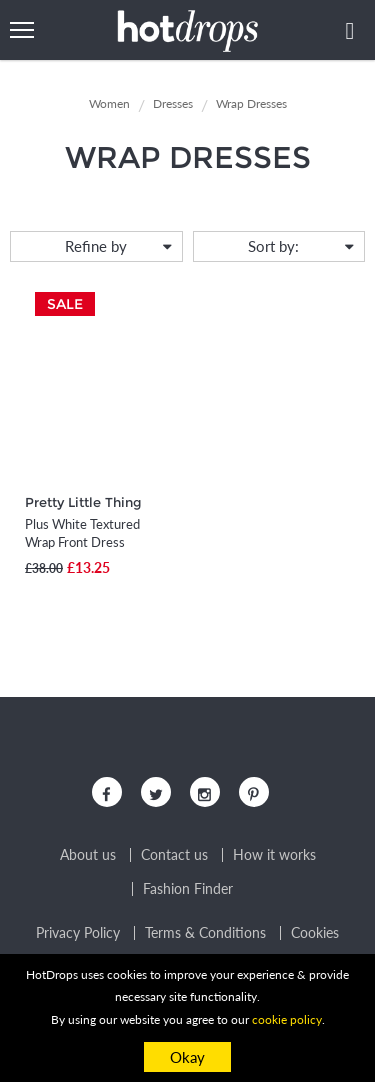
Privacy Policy (78, 933)
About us (88, 855)
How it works (274, 855)
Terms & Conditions (205, 933)
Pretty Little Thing (83, 502)
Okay (187, 1057)
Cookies (315, 933)
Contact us (174, 855)
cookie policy (287, 1019)
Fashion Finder (188, 889)
